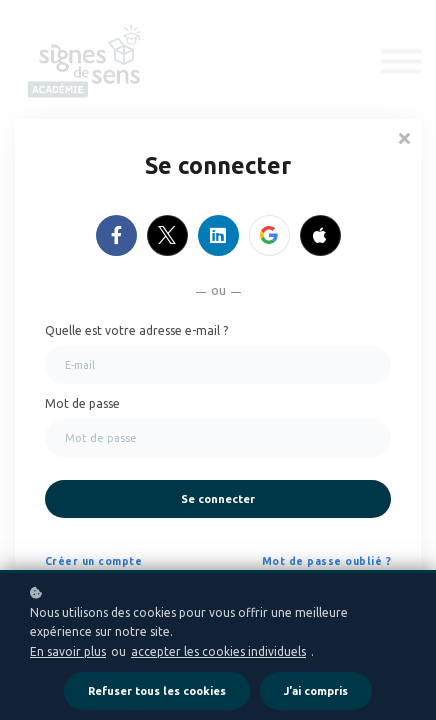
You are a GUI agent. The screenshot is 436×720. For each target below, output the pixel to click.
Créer (61, 561)
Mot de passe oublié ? (326, 561)
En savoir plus (68, 651)
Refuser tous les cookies (157, 691)
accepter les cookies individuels (218, 651)
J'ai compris (316, 691)
